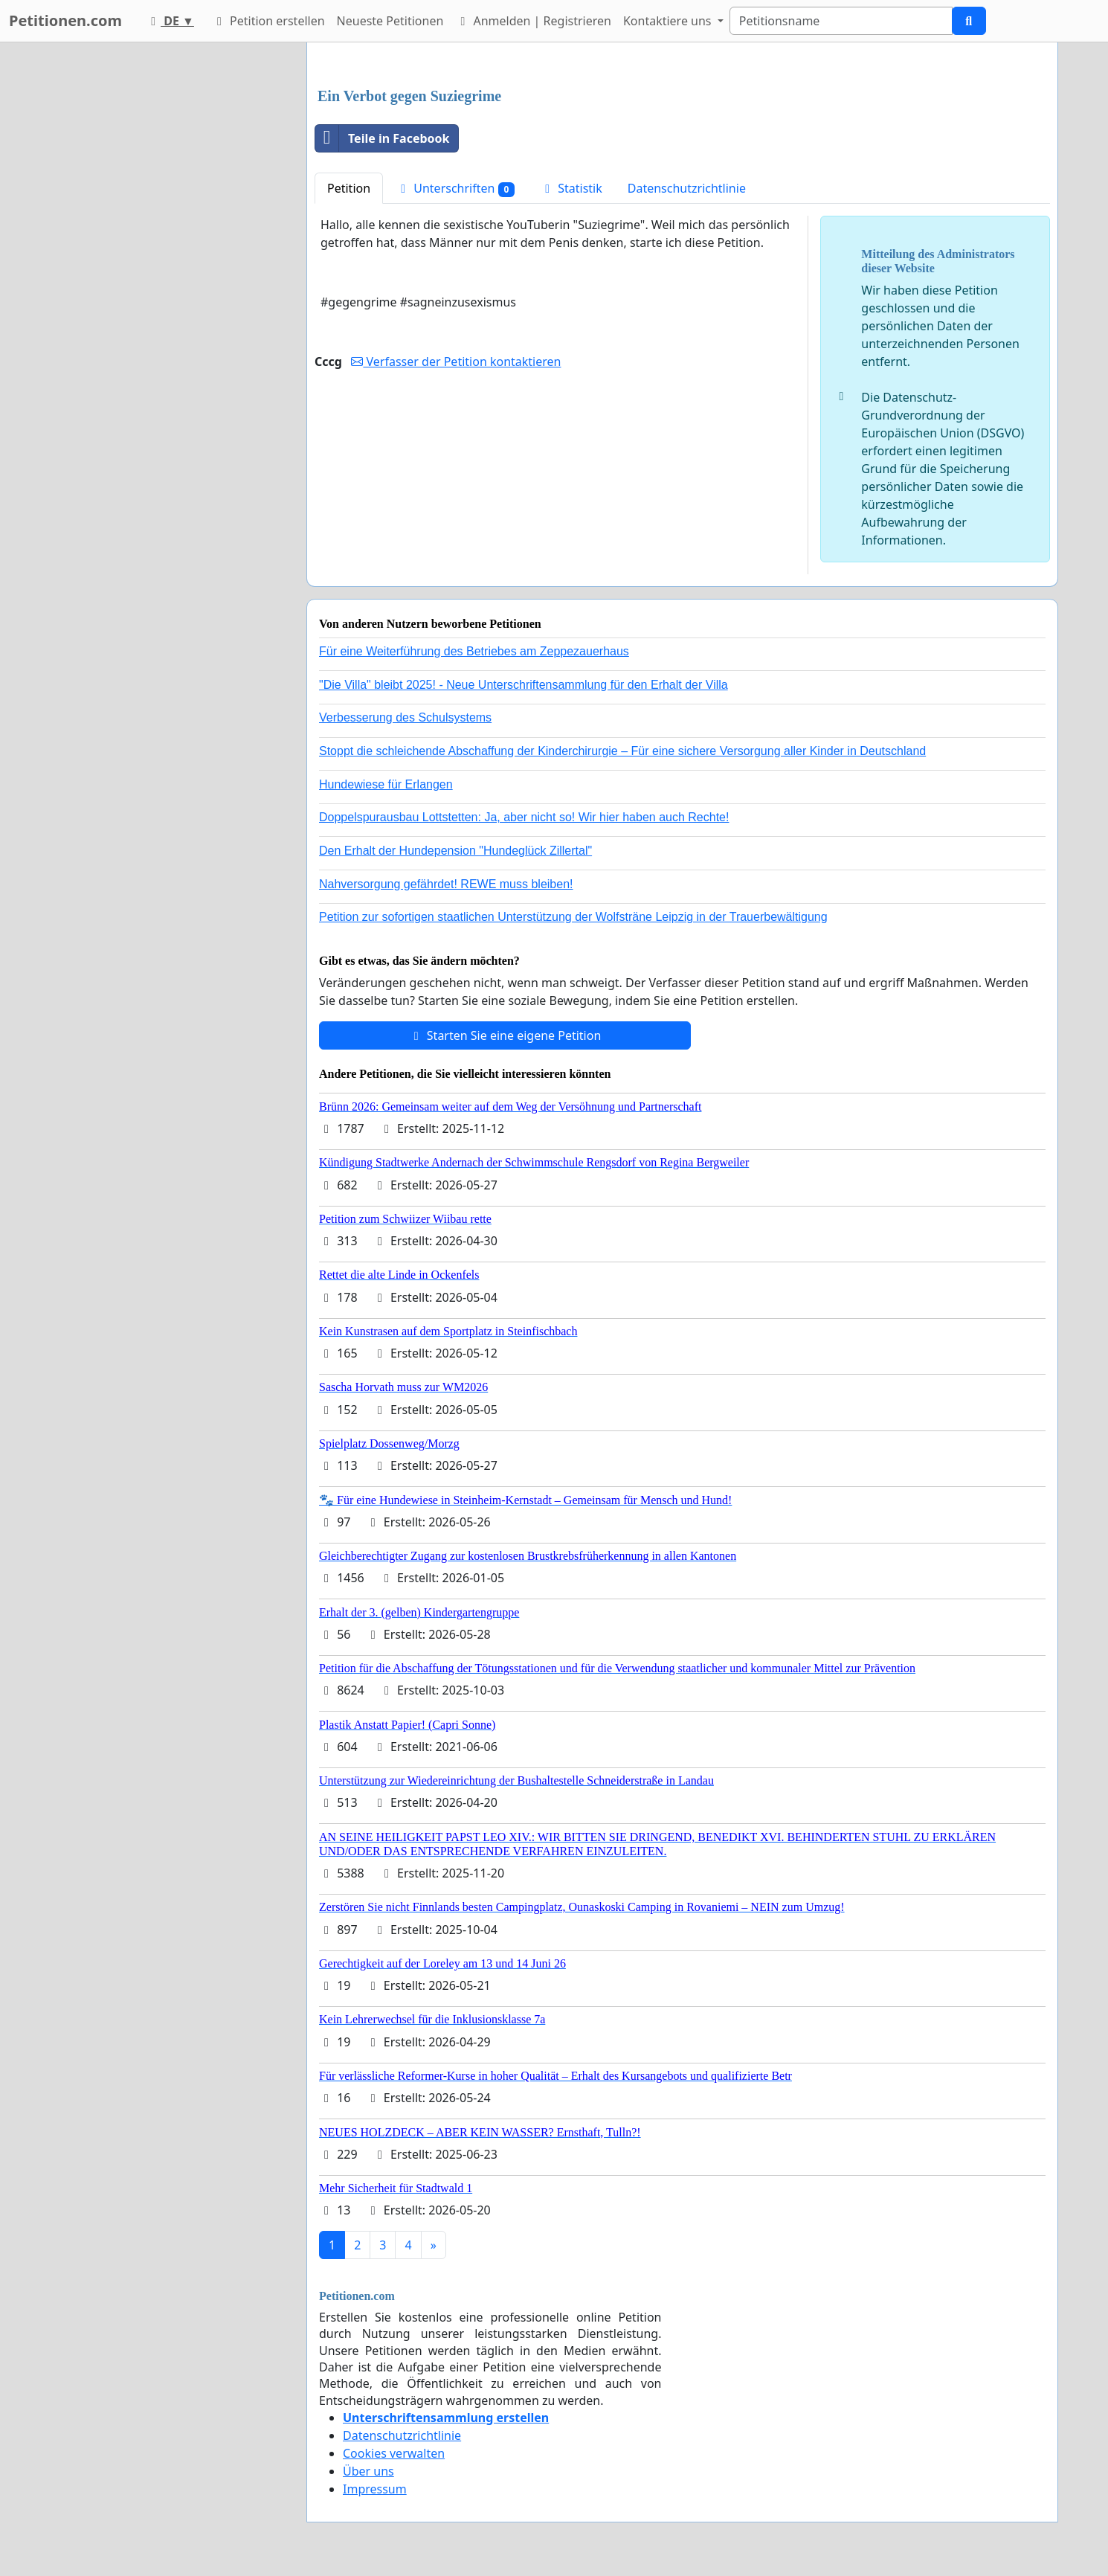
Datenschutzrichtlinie (687, 188)
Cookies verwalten (394, 2453)
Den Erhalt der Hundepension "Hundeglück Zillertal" (455, 850)
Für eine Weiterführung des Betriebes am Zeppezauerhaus (474, 651)
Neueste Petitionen (390, 21)
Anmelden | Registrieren (533, 21)
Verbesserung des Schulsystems (405, 717)
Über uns (368, 2471)
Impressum (375, 2489)
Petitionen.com (65, 20)
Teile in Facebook (382, 138)
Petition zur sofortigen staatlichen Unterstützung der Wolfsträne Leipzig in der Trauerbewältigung (573, 916)
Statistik (571, 188)
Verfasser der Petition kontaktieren (456, 361)
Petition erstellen (268, 21)
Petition (348, 188)
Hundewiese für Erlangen (386, 784)
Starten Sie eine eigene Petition (505, 1035)
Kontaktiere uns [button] (669, 21)
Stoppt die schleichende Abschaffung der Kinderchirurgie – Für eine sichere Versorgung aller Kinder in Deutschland (622, 751)
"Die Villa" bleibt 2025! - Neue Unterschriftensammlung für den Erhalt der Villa (523, 684)
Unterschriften (455, 188)
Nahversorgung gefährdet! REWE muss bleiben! (446, 884)
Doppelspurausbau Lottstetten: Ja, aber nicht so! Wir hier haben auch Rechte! (524, 817)
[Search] (841, 21)
